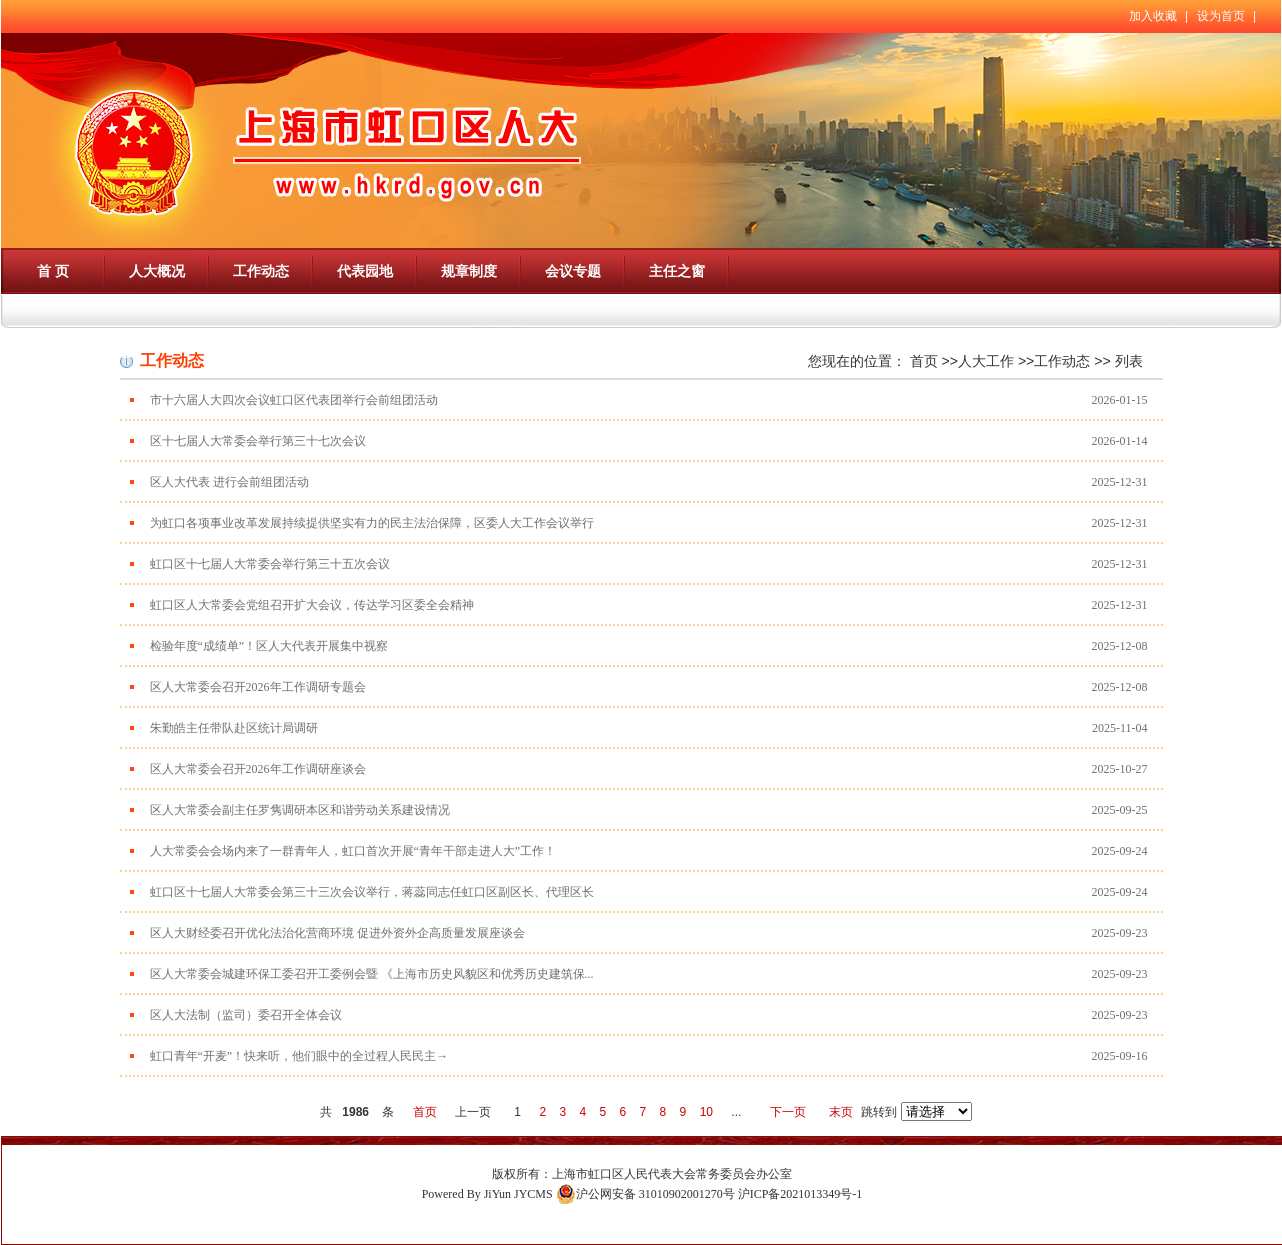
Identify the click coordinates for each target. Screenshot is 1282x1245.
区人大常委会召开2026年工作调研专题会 (258, 687)
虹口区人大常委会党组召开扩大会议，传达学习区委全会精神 (312, 605)
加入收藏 (1153, 16)
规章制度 (469, 271)
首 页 (53, 271)
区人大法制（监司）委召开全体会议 (246, 1015)
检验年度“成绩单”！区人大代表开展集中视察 (269, 646)
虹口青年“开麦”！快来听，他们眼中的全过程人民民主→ (299, 1056)
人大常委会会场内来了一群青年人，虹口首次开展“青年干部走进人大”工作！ (353, 851)
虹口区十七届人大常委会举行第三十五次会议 (270, 564)
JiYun (497, 1194)
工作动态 (261, 271)
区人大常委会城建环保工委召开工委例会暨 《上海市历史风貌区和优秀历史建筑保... (372, 974)
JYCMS (533, 1194)
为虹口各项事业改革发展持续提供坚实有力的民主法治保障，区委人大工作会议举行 (372, 523)
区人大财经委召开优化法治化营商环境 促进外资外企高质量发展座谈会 (337, 933)
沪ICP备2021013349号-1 (800, 1194)
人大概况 (157, 271)
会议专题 (573, 271)
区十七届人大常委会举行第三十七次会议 (258, 441)
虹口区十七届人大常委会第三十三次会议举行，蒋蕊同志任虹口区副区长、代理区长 (372, 892)
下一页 (788, 1112)
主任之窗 (677, 271)
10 (706, 1112)
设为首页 (1221, 16)
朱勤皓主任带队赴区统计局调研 (234, 728)
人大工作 (986, 361)
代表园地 (365, 271)
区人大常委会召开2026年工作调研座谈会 (258, 769)
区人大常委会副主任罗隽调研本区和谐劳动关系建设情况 (300, 810)
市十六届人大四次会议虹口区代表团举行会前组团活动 (294, 400)
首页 (924, 361)
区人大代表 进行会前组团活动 (229, 482)
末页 (841, 1112)
